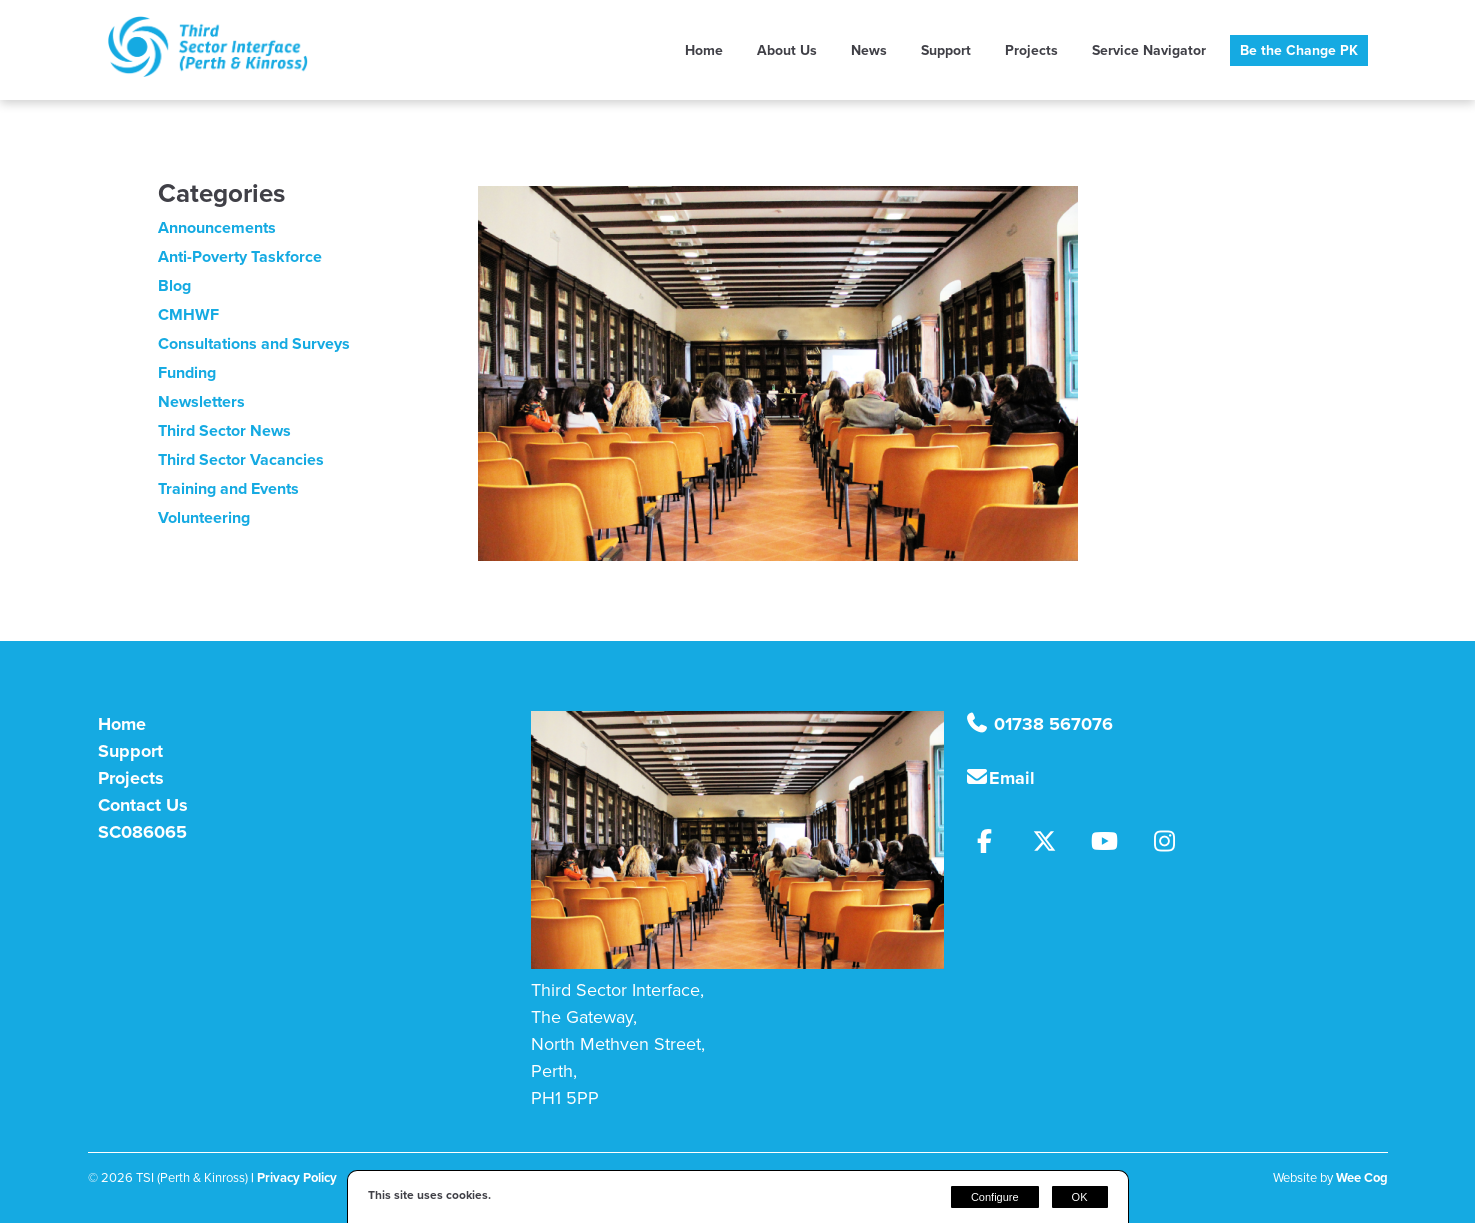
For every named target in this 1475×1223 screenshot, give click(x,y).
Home (704, 50)
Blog (174, 285)
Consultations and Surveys (254, 343)
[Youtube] (1114, 844)
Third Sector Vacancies (241, 459)
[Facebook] (994, 844)
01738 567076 (1051, 724)
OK (1080, 1197)
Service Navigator (1149, 50)
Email (1012, 778)
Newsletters (201, 401)
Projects (1031, 50)
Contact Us (143, 805)
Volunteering (204, 517)
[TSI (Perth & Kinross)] (208, 71)
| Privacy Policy (294, 1177)
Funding (187, 372)
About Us (787, 50)
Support (946, 50)
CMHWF (188, 314)
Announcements (217, 227)
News (869, 50)
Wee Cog (1362, 1177)
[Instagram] (1171, 844)
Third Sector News (224, 430)
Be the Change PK (1299, 50)
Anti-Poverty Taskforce (240, 256)
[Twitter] (1054, 844)
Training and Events (228, 488)
